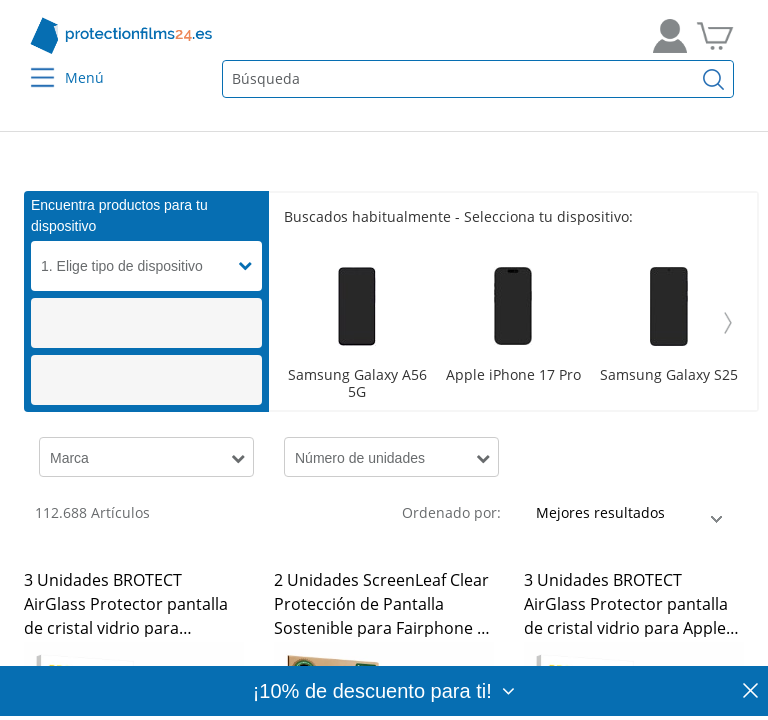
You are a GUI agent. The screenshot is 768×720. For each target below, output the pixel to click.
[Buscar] (714, 79)
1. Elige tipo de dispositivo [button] (122, 266)
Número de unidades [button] (360, 458)
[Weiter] (728, 323)
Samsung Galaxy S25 (669, 375)
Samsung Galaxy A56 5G (357, 384)
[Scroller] (513, 323)
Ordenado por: (451, 512)
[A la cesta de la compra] (715, 36)
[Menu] (30, 64)
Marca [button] (69, 458)
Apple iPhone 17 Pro (513, 375)
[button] (250, 266)
